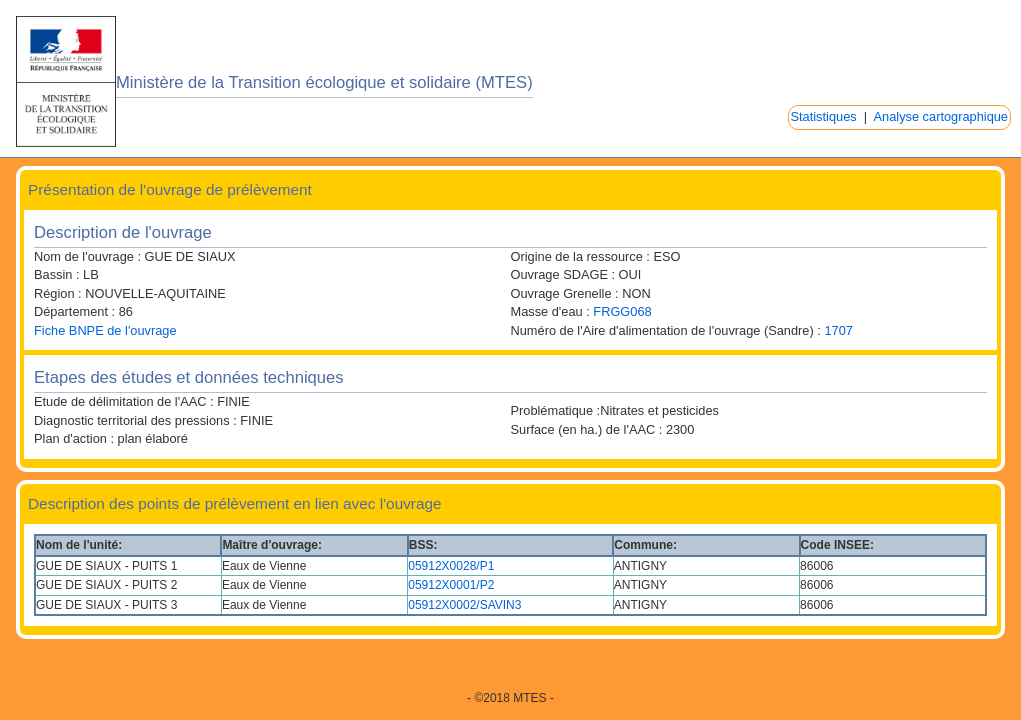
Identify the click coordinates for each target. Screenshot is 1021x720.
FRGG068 (622, 311)
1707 (838, 330)
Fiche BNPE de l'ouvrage (105, 330)
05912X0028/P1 (451, 566)
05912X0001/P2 (451, 585)
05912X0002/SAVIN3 (464, 605)
